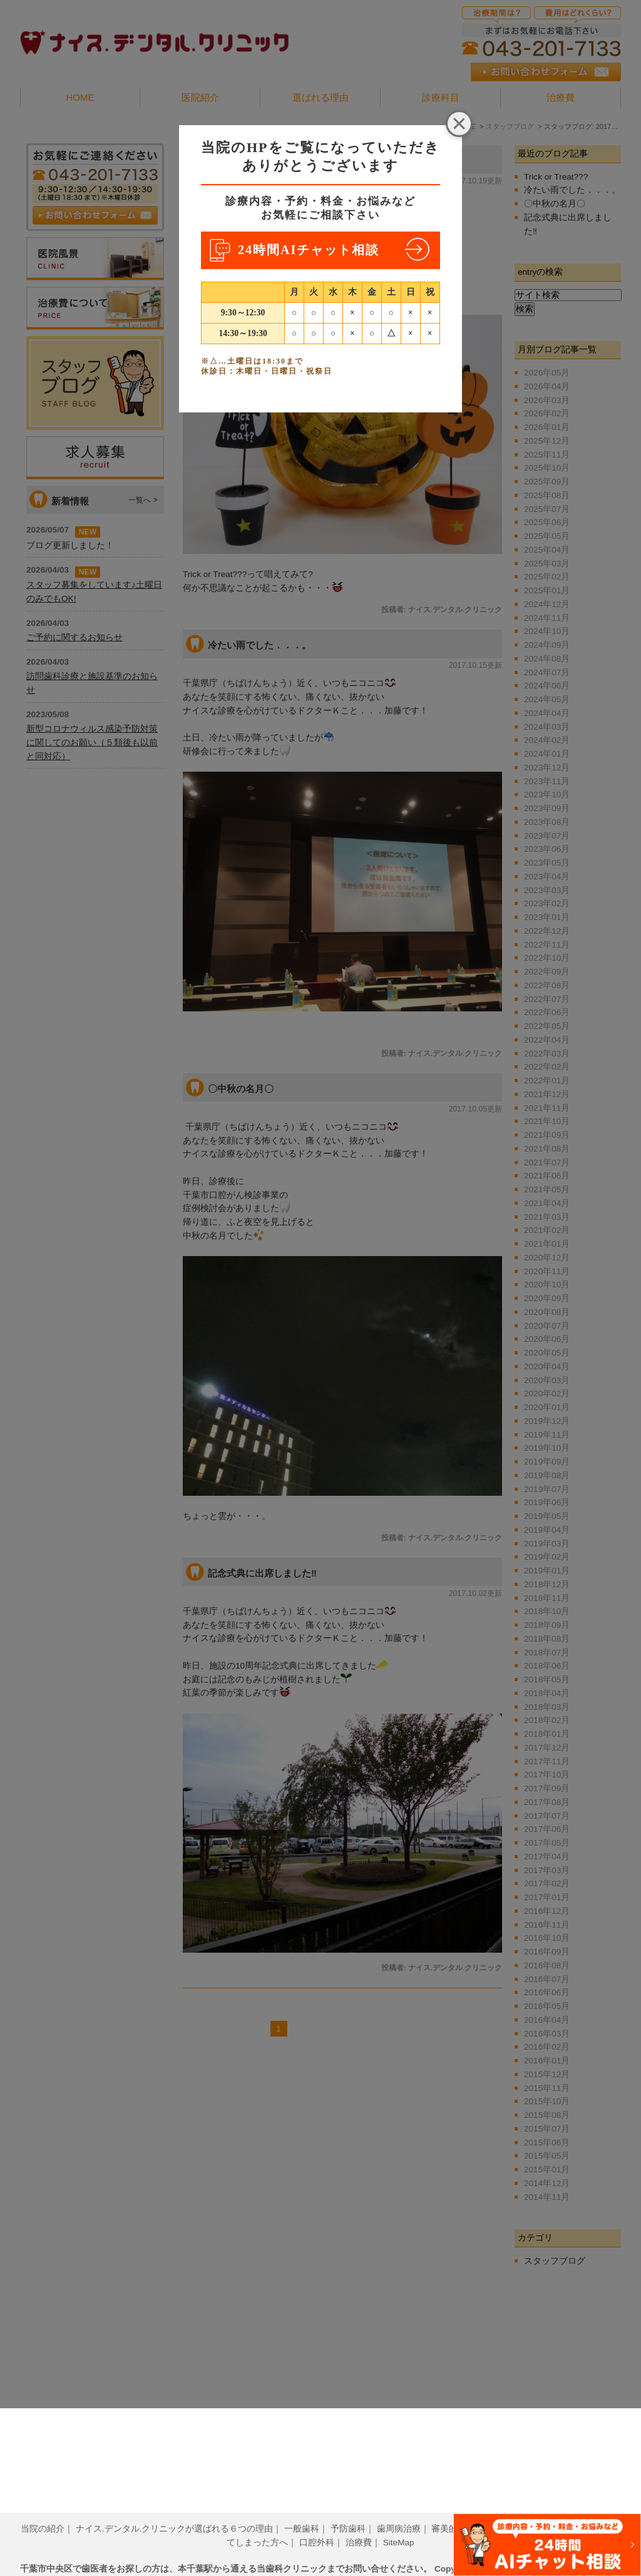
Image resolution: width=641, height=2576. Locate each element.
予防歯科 (348, 2509)
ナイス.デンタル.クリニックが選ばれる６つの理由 (175, 2509)
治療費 (359, 2523)
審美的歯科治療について (479, 2509)
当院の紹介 (42, 2509)
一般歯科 (301, 2509)
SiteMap (398, 2523)
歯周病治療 (399, 2509)
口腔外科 (316, 2523)
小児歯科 (556, 2509)
